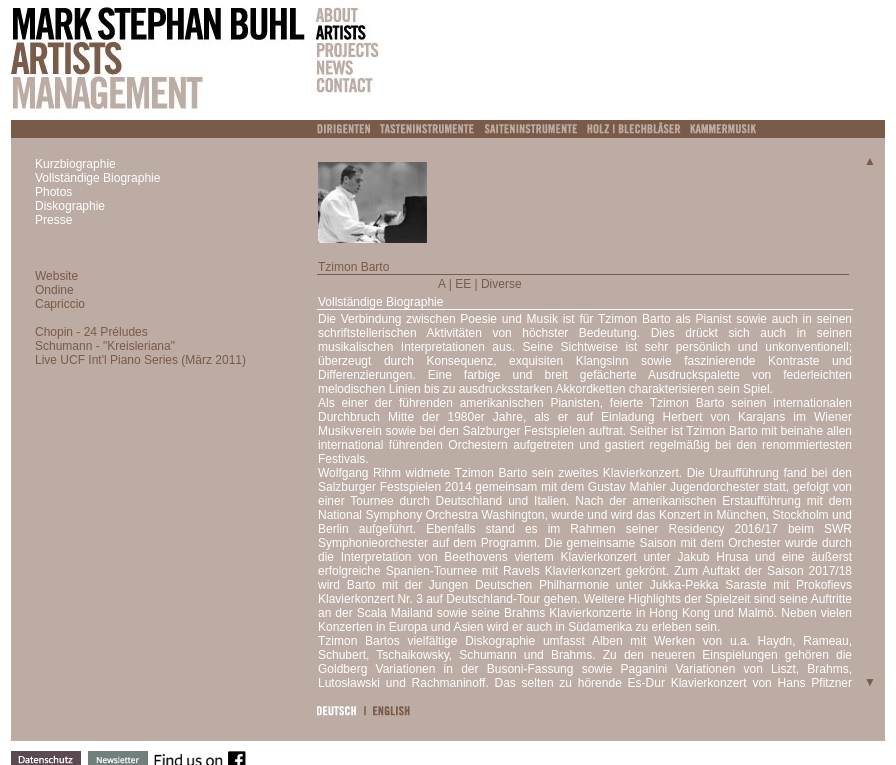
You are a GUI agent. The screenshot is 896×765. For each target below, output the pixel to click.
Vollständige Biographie (97, 178)
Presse (53, 220)
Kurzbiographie (75, 164)
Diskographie (70, 206)
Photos (53, 192)
